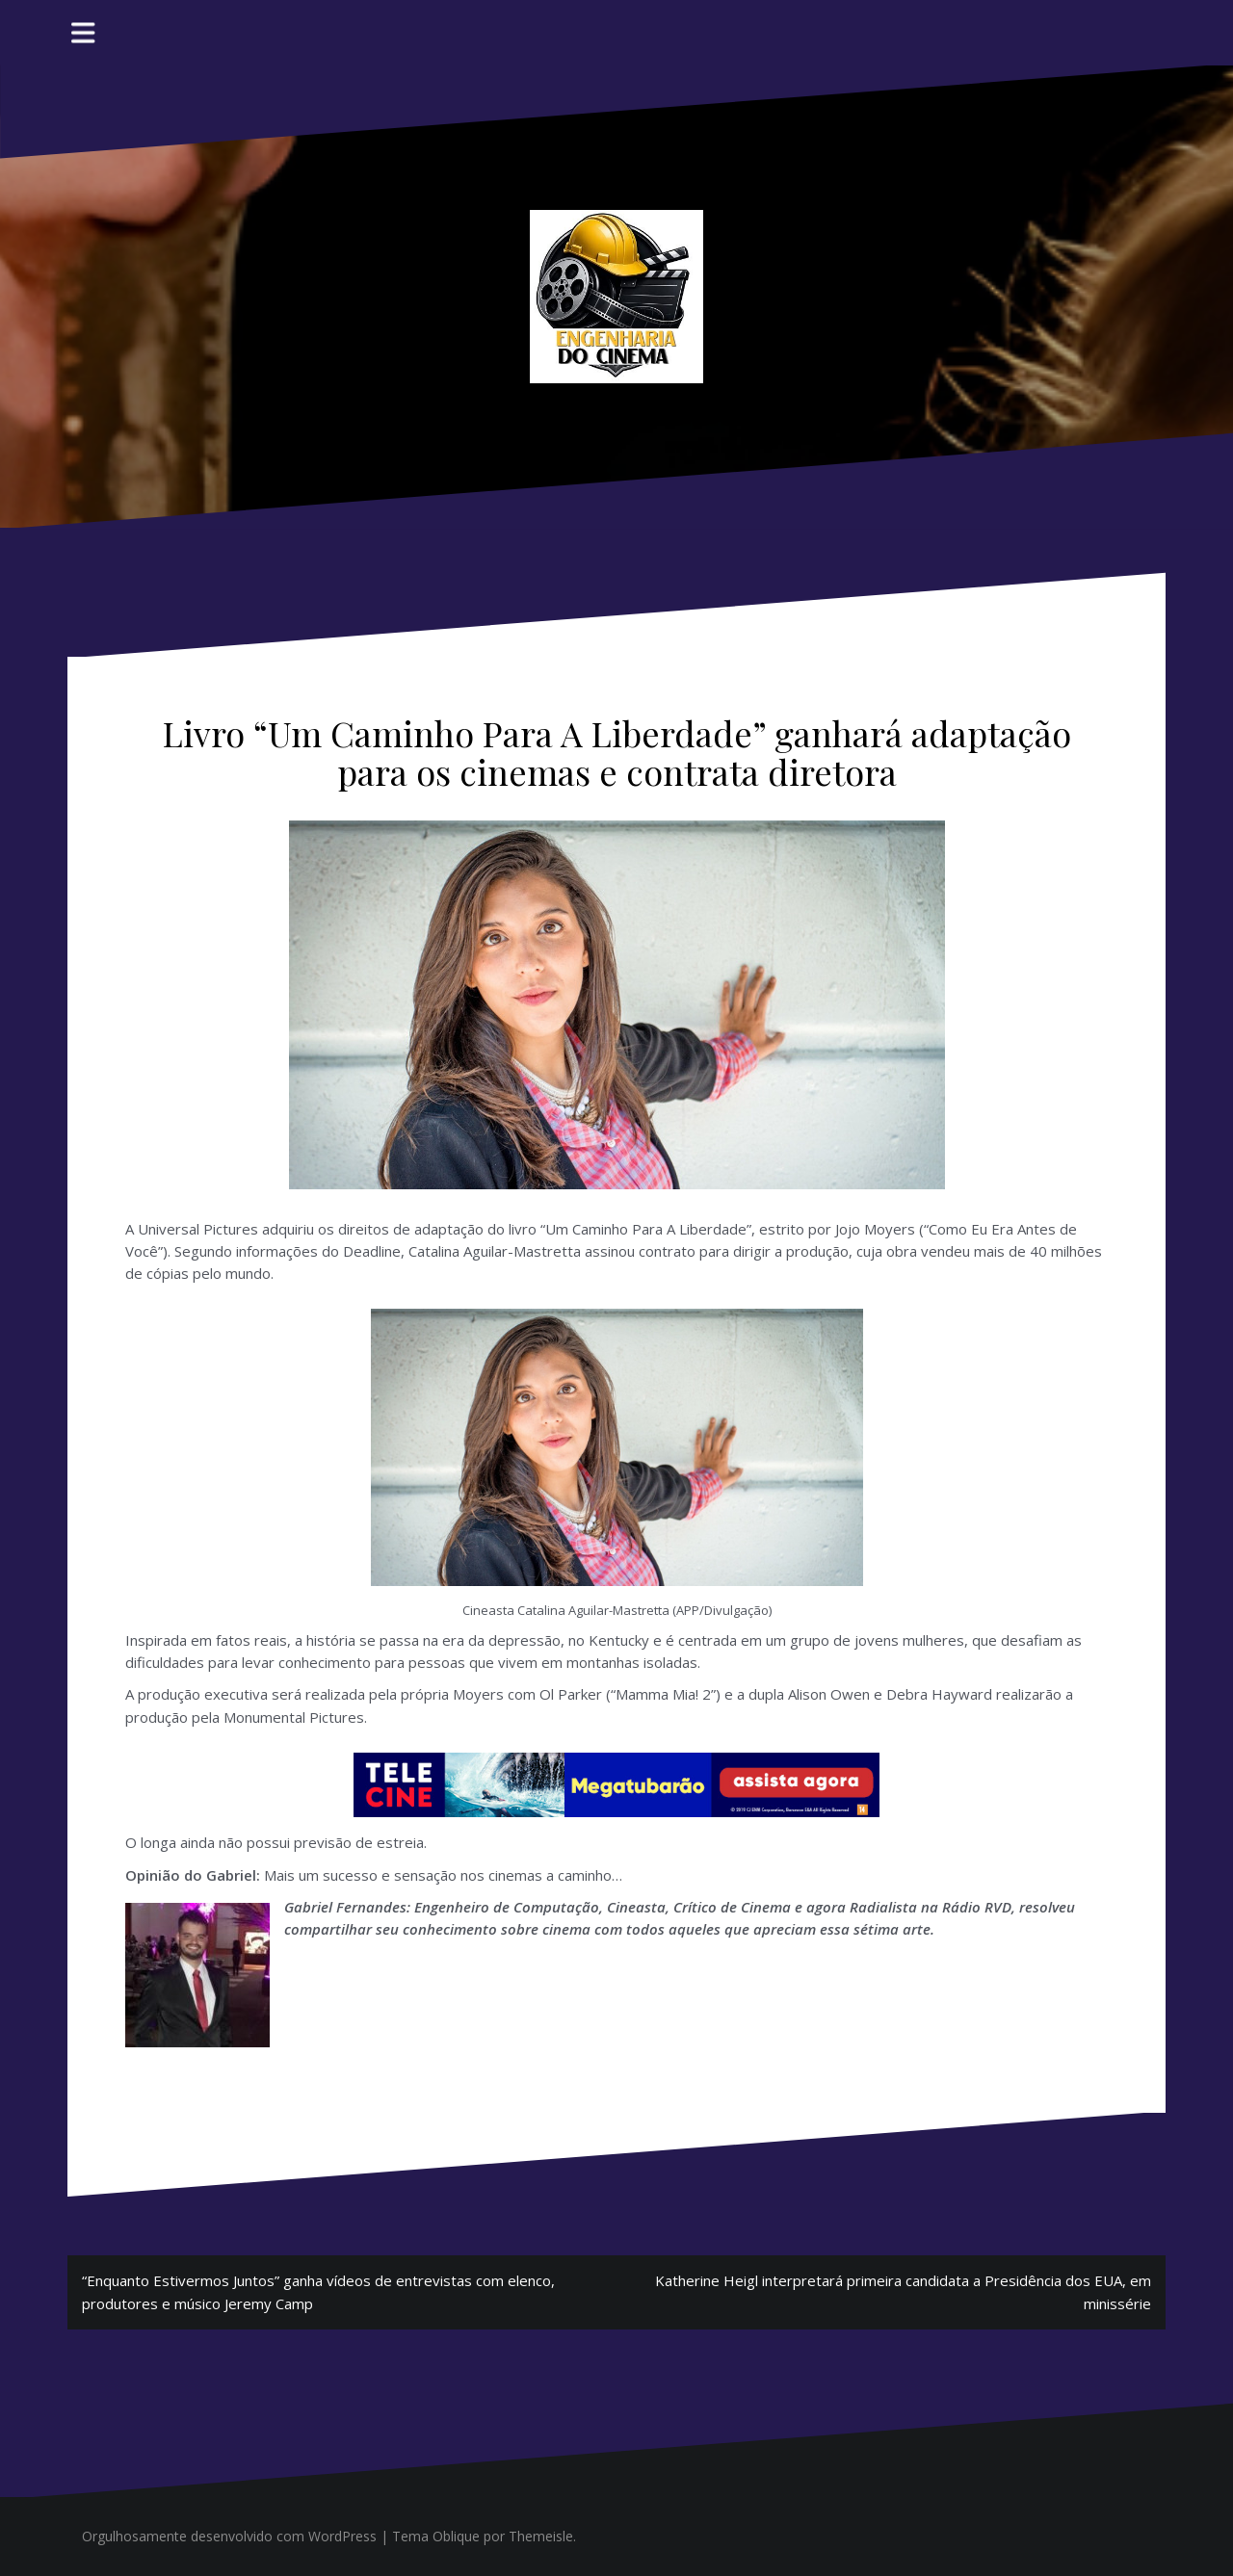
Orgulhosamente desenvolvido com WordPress (229, 2536)
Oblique (456, 2536)
